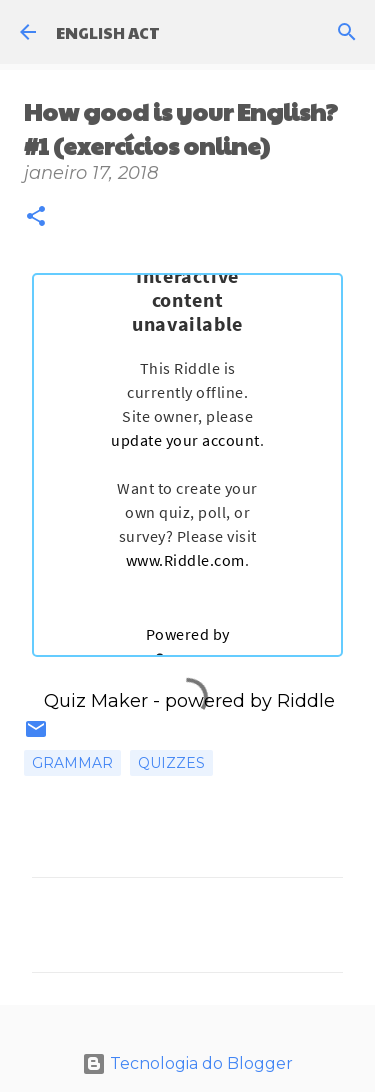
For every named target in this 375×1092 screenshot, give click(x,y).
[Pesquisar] (347, 32)
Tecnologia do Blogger (187, 1063)
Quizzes (171, 763)
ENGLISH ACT (108, 32)
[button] (36, 218)
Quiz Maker (96, 701)
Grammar (72, 763)
